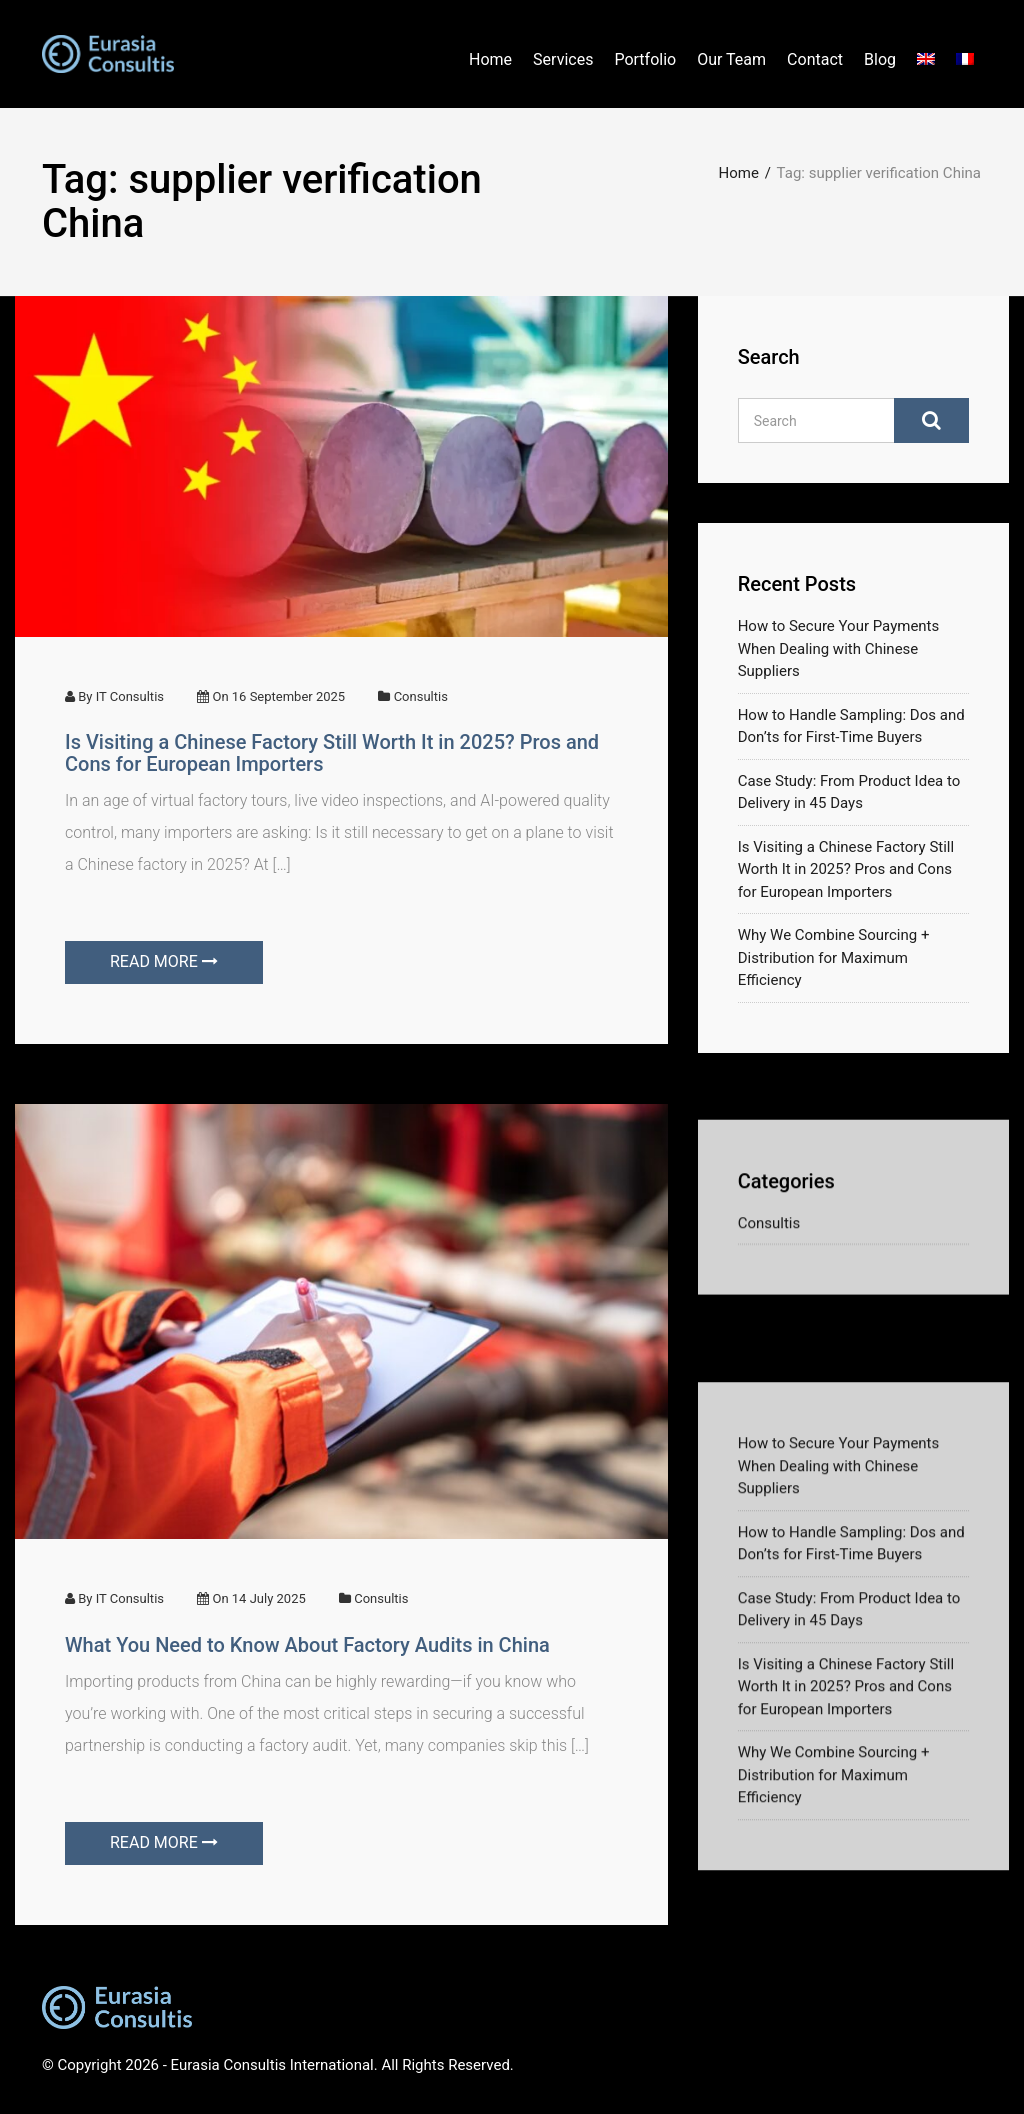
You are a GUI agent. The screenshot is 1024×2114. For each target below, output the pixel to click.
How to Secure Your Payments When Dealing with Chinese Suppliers (839, 661)
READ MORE (164, 961)
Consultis (421, 696)
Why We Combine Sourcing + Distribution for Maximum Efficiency (834, 970)
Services (563, 59)
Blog (880, 59)
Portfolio (645, 59)
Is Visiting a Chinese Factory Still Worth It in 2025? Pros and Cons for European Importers (332, 753)
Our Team (731, 59)
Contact (815, 59)
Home (490, 59)
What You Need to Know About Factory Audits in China (307, 1645)
